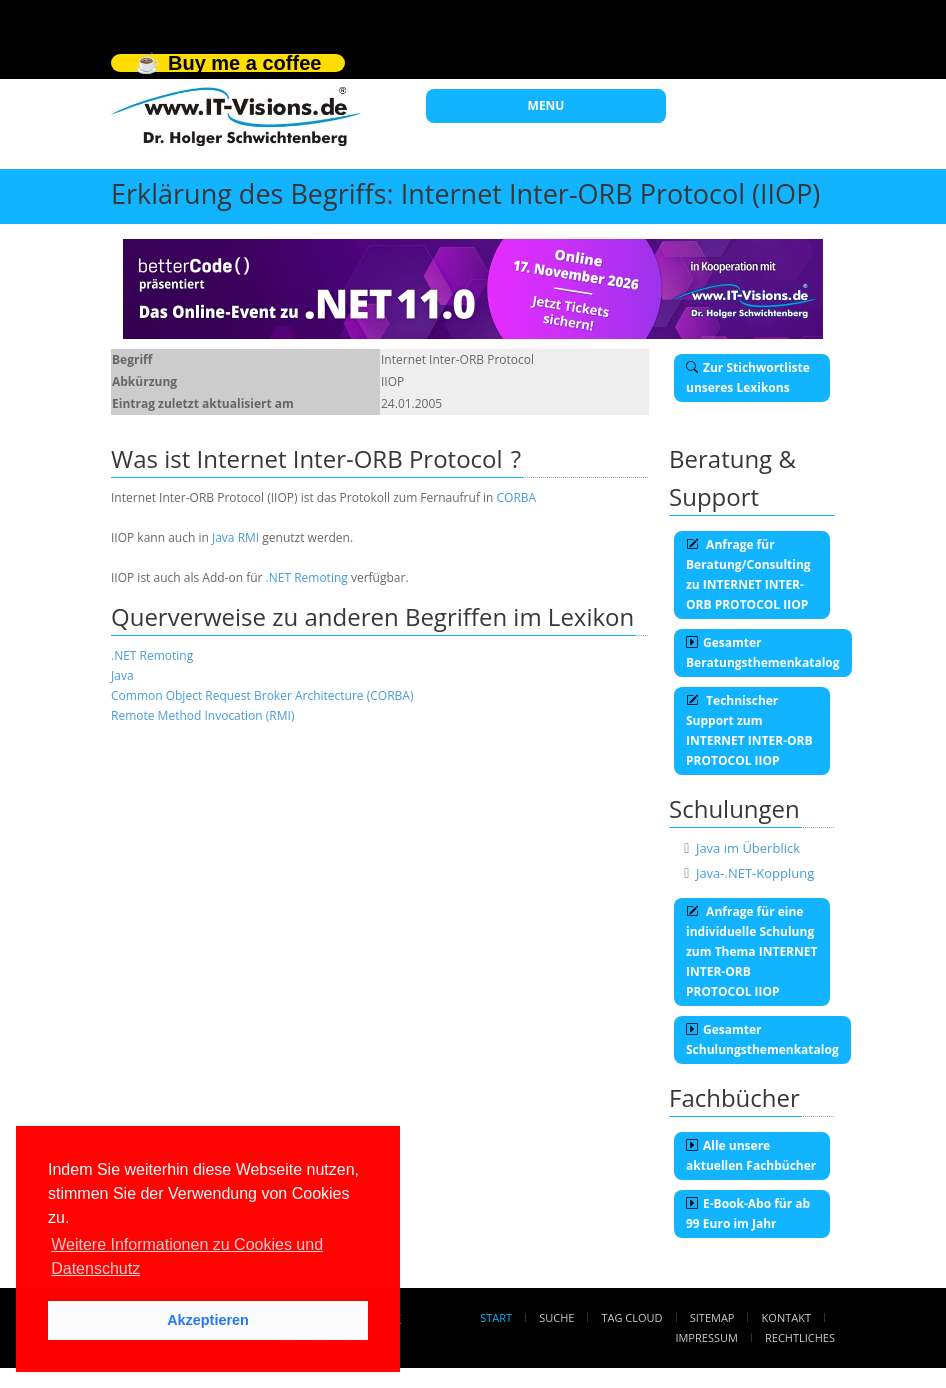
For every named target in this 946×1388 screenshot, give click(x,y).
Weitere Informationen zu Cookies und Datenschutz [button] (187, 1256)
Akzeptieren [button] (208, 1320)
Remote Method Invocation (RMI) (202, 715)
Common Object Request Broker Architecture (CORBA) (262, 695)
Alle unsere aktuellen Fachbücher (751, 1155)
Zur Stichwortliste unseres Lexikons (748, 377)
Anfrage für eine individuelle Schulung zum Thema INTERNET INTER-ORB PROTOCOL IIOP (751, 951)
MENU (546, 105)
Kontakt (786, 1317)
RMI (249, 537)
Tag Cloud (632, 1317)
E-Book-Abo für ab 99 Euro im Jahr (748, 1213)
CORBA (517, 497)
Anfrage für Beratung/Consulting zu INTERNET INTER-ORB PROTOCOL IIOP (748, 574)
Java (223, 537)
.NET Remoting (307, 577)
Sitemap (712, 1317)
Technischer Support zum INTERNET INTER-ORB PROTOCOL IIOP (749, 730)
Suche (556, 1317)
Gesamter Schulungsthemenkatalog (762, 1039)
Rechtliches (800, 1337)
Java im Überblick (748, 848)
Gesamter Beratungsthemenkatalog (763, 652)
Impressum (706, 1337)
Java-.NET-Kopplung (755, 873)
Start (496, 1317)
